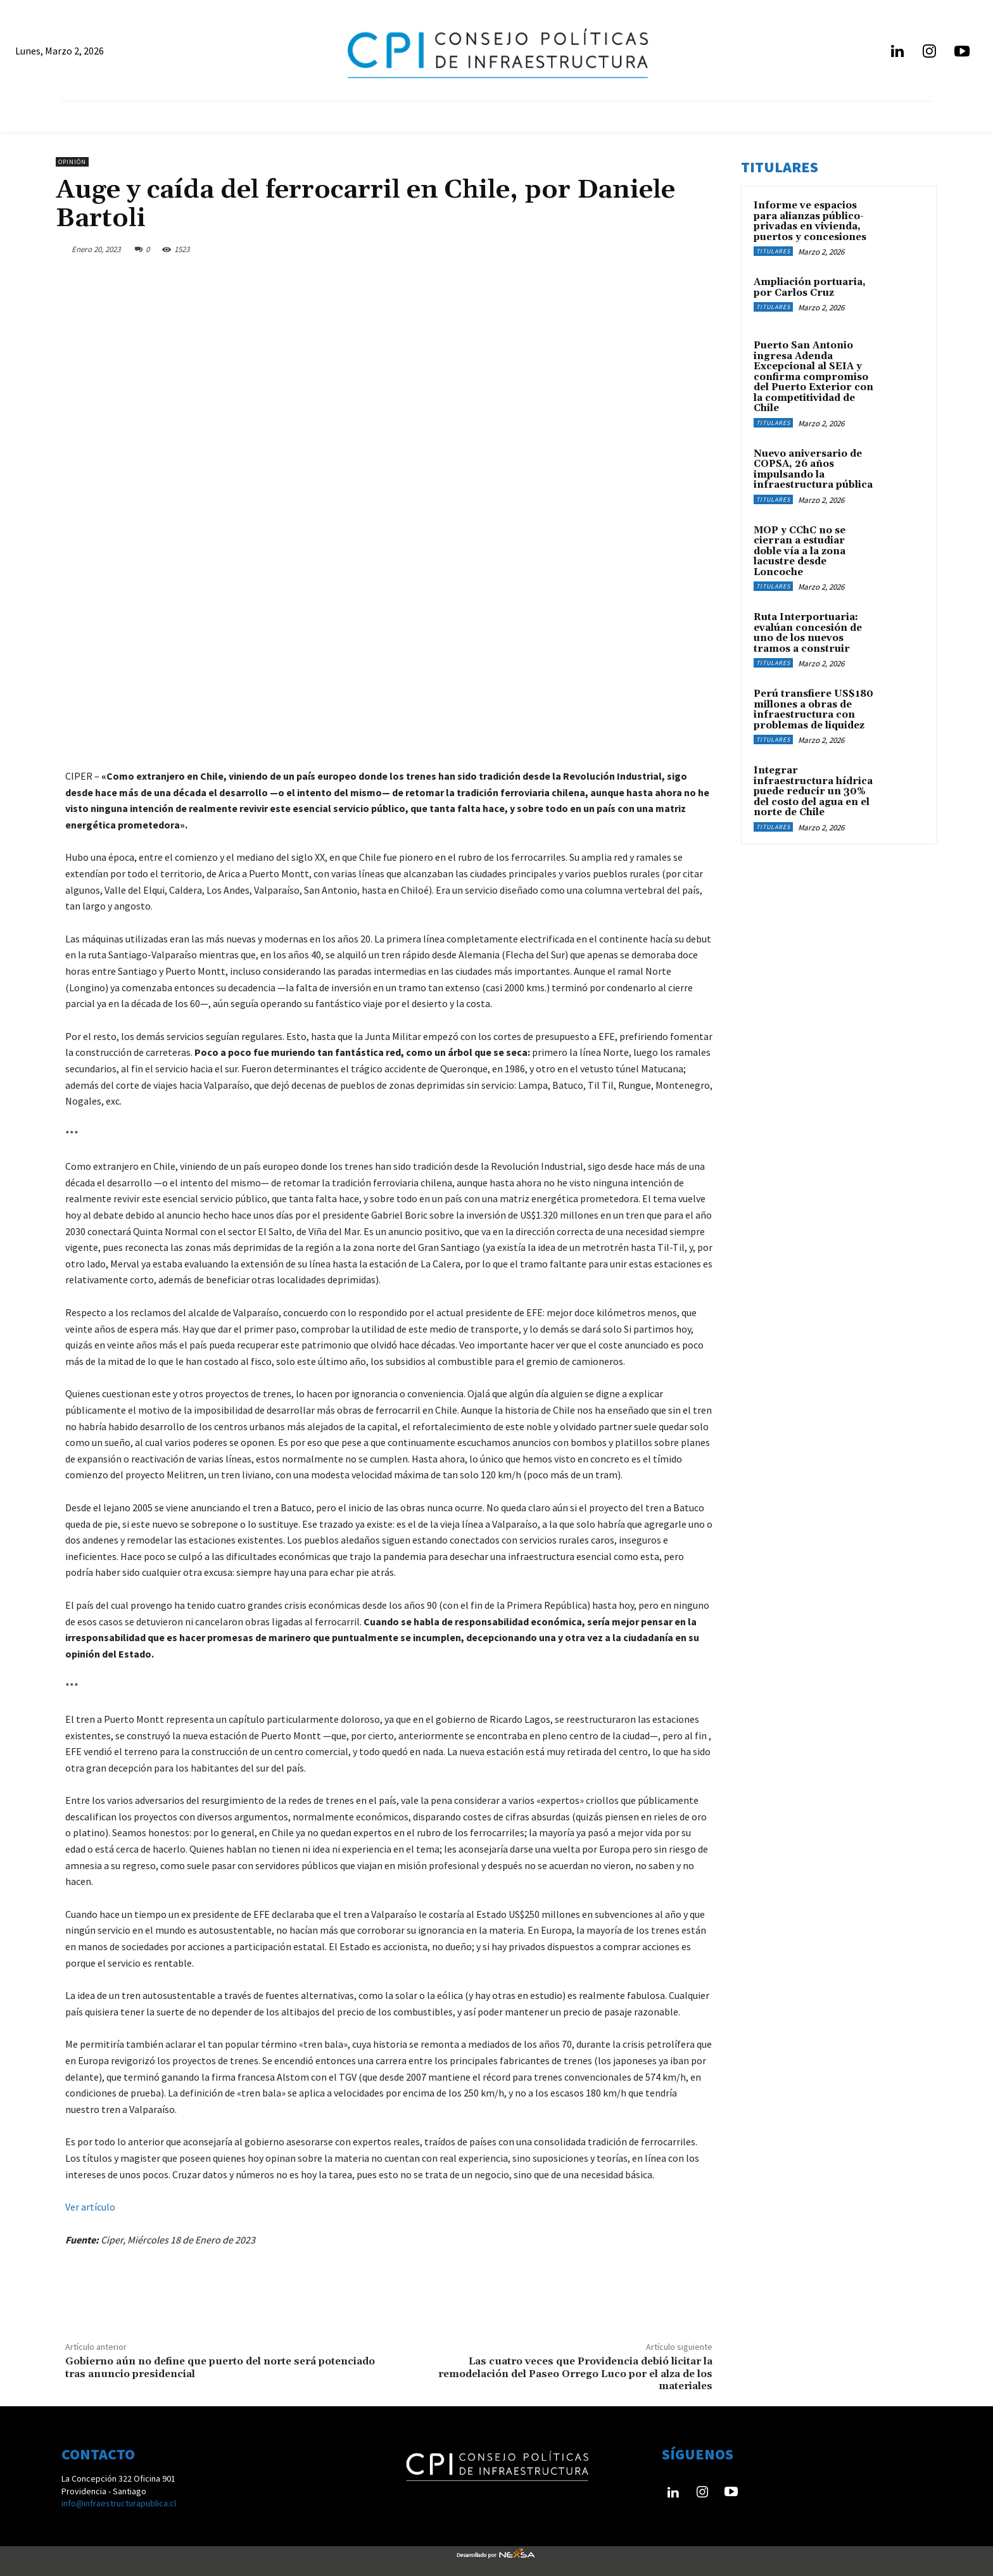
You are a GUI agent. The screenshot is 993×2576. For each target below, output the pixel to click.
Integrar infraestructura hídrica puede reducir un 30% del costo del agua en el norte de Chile (813, 791)
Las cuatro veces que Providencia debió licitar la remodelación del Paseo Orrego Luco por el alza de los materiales (575, 2373)
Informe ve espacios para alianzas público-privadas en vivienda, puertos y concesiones (810, 221)
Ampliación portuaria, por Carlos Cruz (810, 287)
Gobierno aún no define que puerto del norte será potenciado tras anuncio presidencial (220, 2367)
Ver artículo (90, 2206)
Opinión (72, 162)
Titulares (773, 251)
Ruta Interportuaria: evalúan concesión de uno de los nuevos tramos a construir (808, 633)
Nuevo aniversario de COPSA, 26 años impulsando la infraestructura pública (813, 470)
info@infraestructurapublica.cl (118, 2503)
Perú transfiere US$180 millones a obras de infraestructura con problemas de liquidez (813, 710)
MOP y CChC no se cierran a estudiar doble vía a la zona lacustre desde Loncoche (799, 551)
